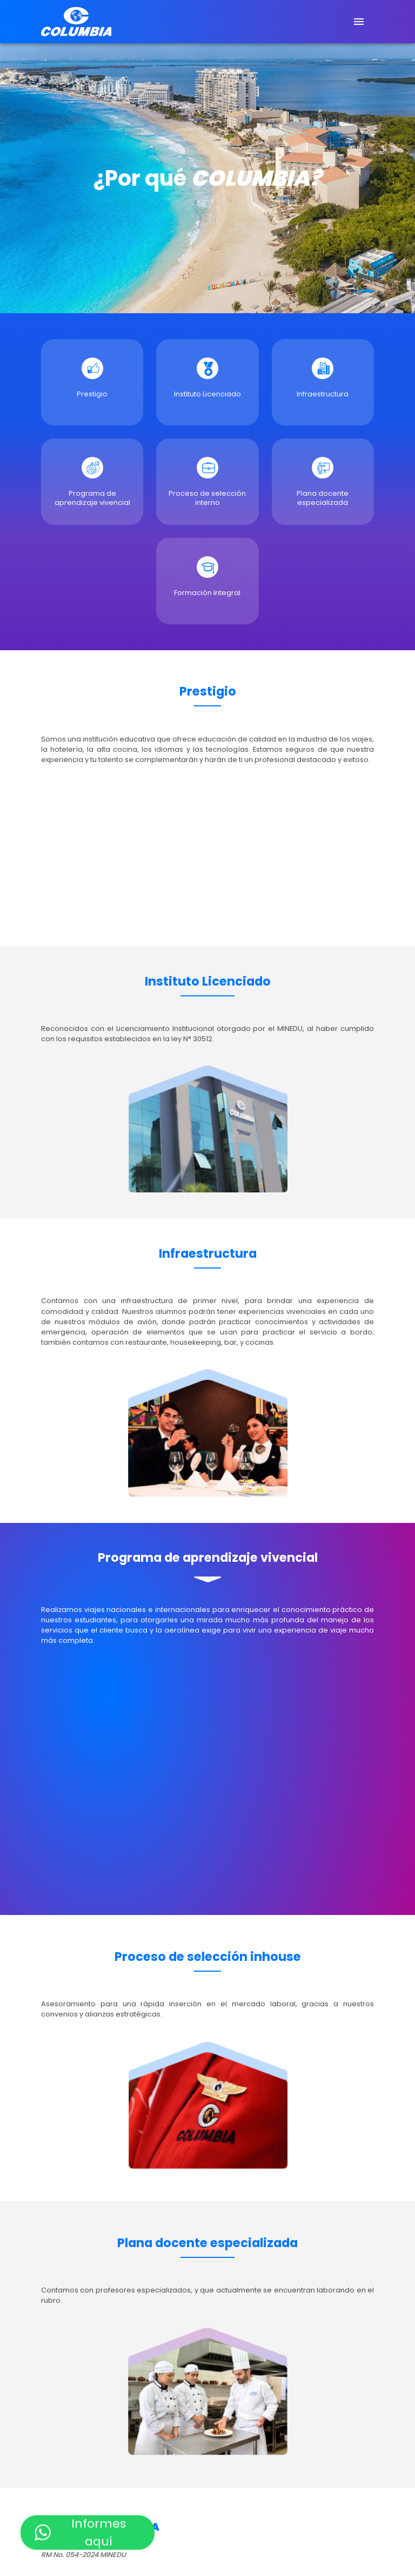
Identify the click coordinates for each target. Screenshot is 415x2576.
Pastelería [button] (59, 2346)
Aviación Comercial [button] (75, 2535)
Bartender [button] (59, 2362)
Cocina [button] (53, 2294)
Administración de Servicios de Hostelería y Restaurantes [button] (142, 2278)
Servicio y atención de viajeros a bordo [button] (109, 2410)
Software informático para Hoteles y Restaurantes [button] (131, 2378)
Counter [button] (55, 2394)
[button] (207, 1546)
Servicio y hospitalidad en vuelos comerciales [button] (121, 2419)
